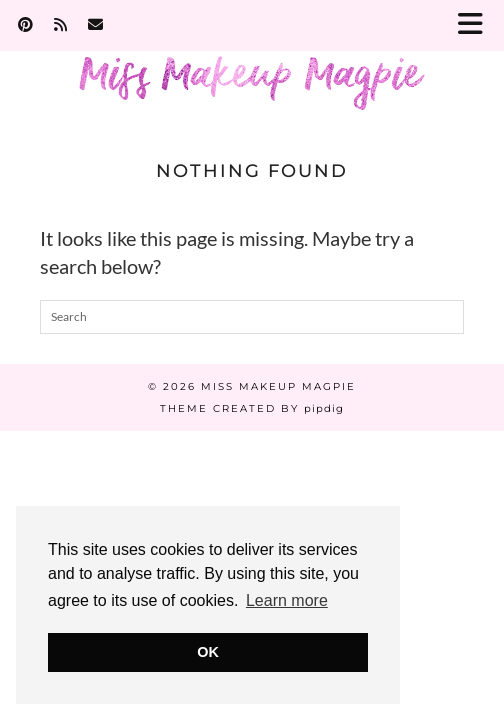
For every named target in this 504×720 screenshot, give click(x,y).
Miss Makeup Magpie (278, 386)
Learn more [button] (287, 600)
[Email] (96, 24)
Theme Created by (252, 408)
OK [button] (208, 652)
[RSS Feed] (61, 24)
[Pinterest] (26, 24)
